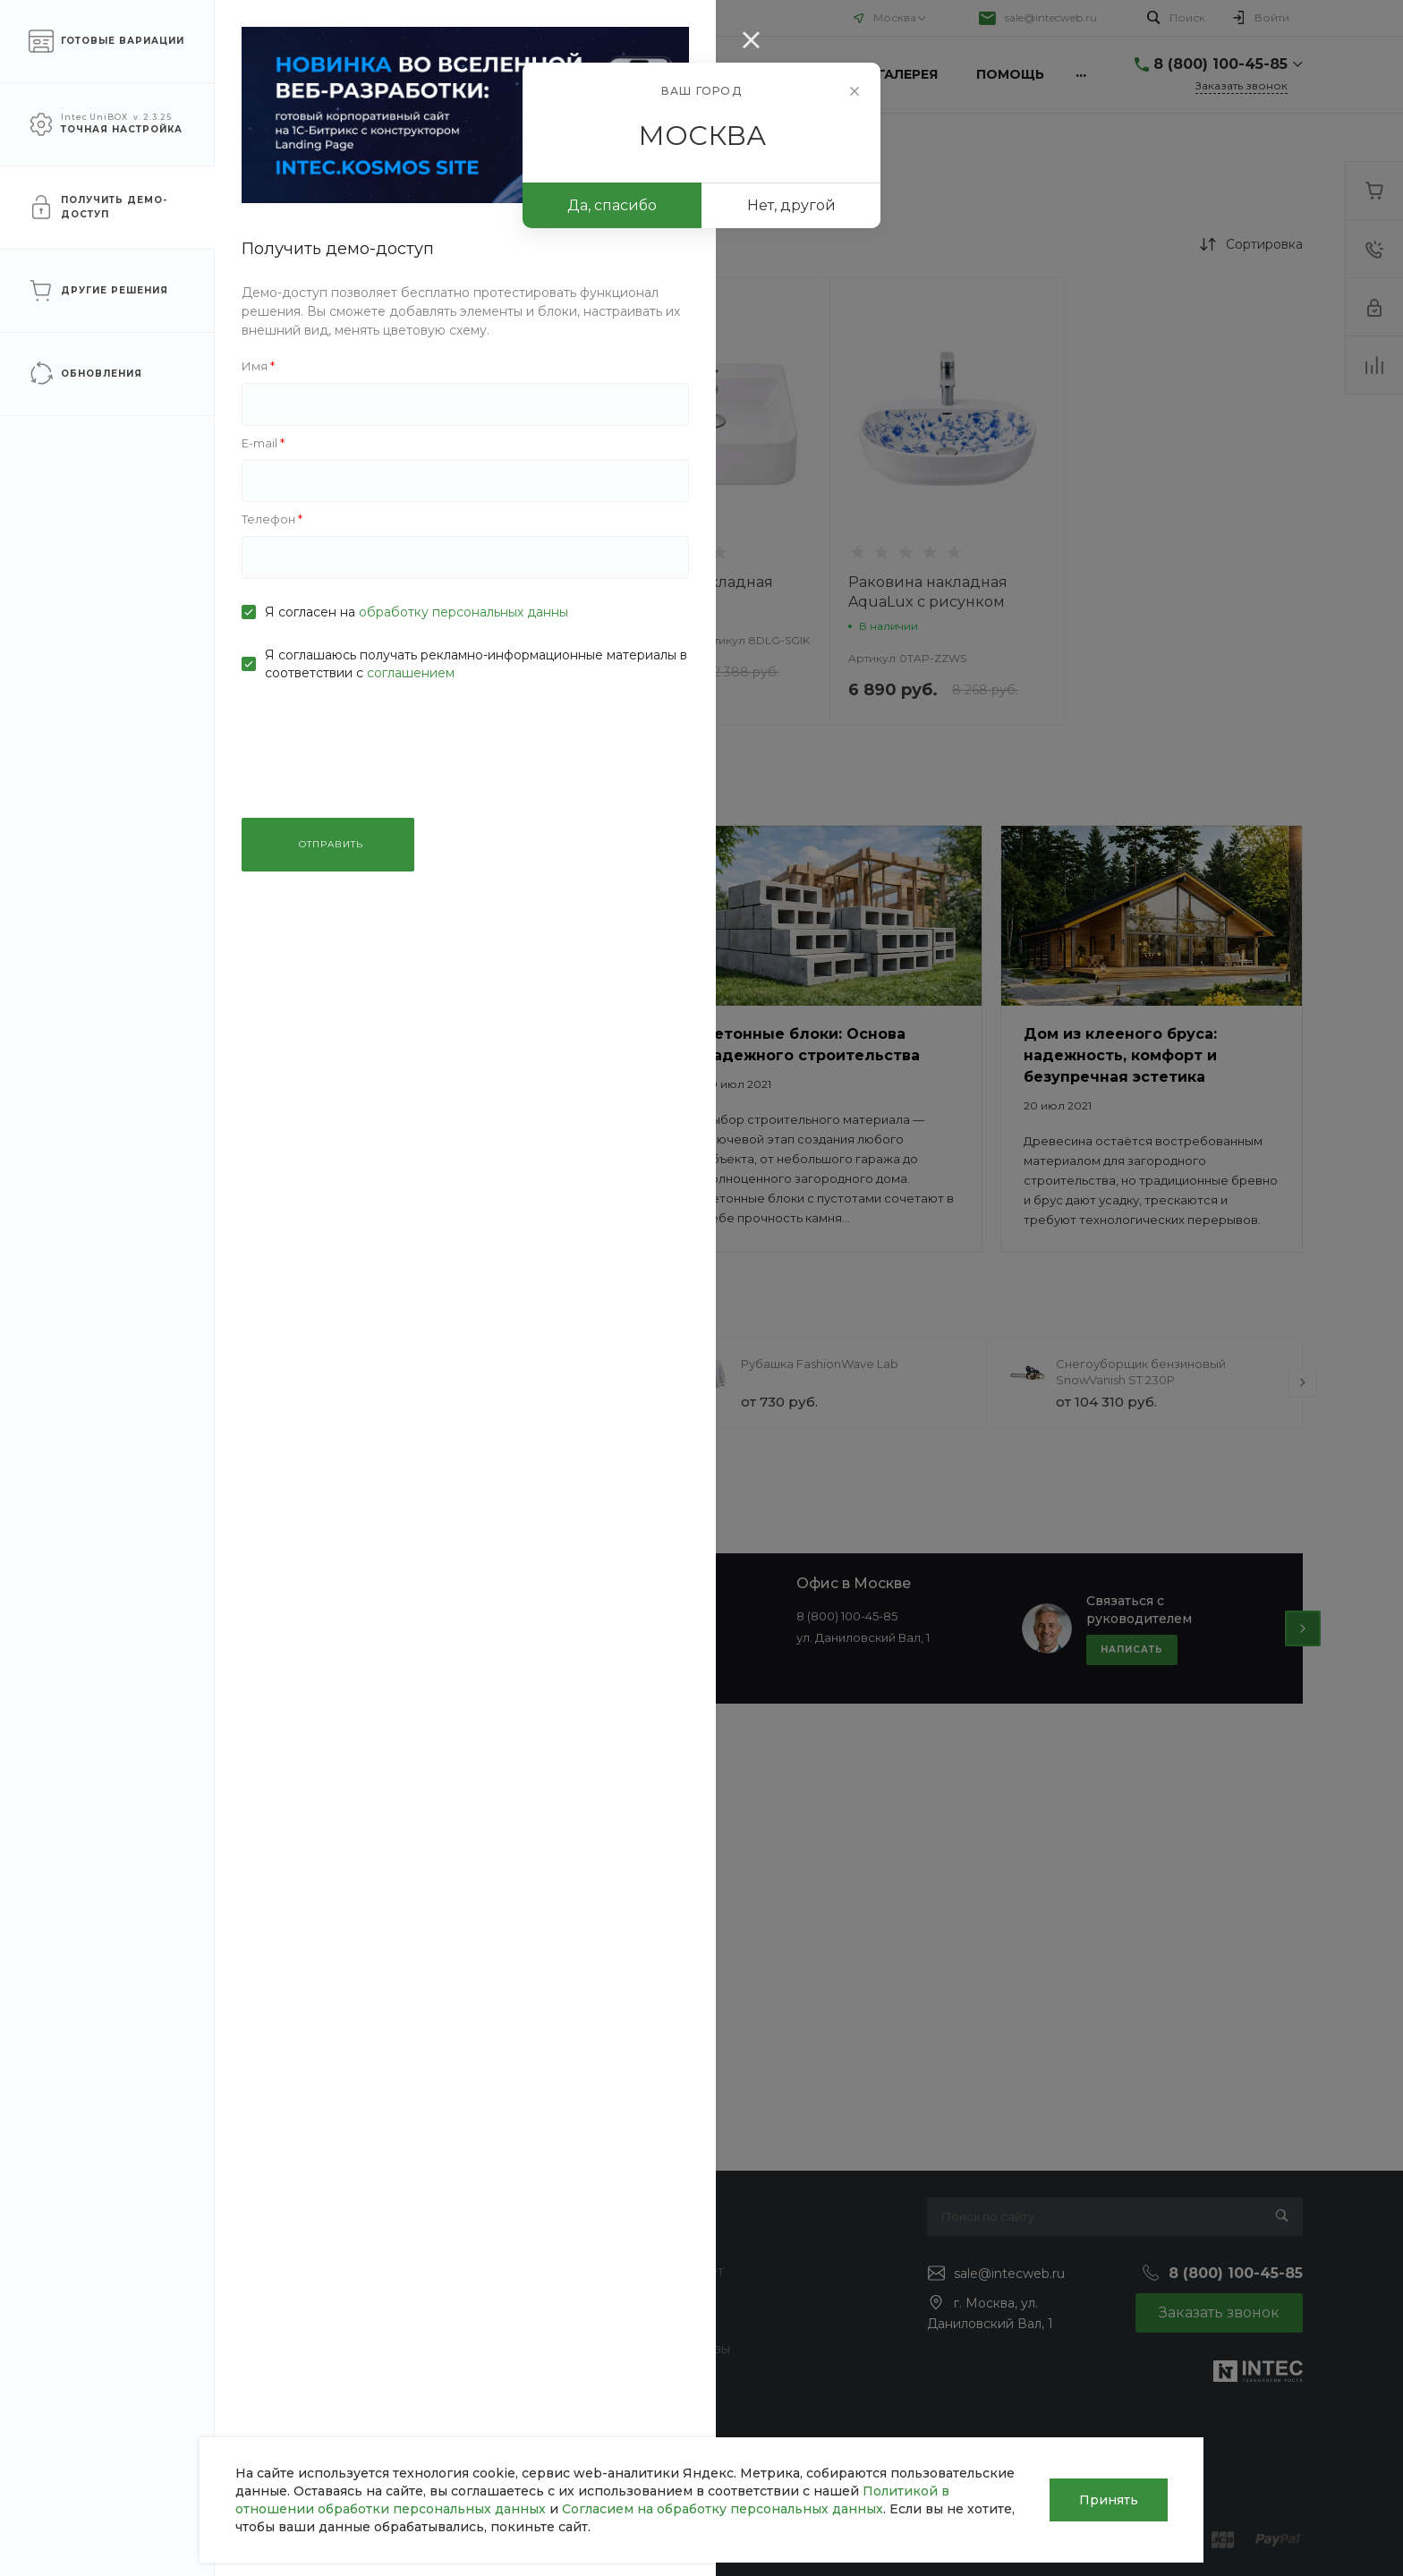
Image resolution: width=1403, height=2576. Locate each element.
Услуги (225, 17)
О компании (135, 17)
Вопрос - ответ (675, 2271)
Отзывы (124, 2297)
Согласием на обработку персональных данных (722, 2509)
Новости (128, 2245)
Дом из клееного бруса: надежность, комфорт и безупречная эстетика (1120, 1055)
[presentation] (359, 1382)
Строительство (412, 2271)
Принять (1108, 2500)
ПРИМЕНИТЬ (216, 781)
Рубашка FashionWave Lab (819, 1363)
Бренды (653, 2297)
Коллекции (662, 2323)
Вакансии (131, 2323)
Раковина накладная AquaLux (693, 592)
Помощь (303, 17)
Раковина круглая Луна (467, 582)
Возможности (671, 2375)
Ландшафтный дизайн (436, 2375)
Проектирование (419, 2323)
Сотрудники (139, 2349)
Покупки (655, 2245)
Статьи (121, 2271)
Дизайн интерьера (424, 2349)
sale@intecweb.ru (1051, 17)
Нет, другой (791, 205)
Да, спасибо (612, 205)
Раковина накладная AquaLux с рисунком (928, 592)
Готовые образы (678, 2349)
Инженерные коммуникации (456, 2245)
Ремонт (388, 2297)
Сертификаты (143, 2464)
